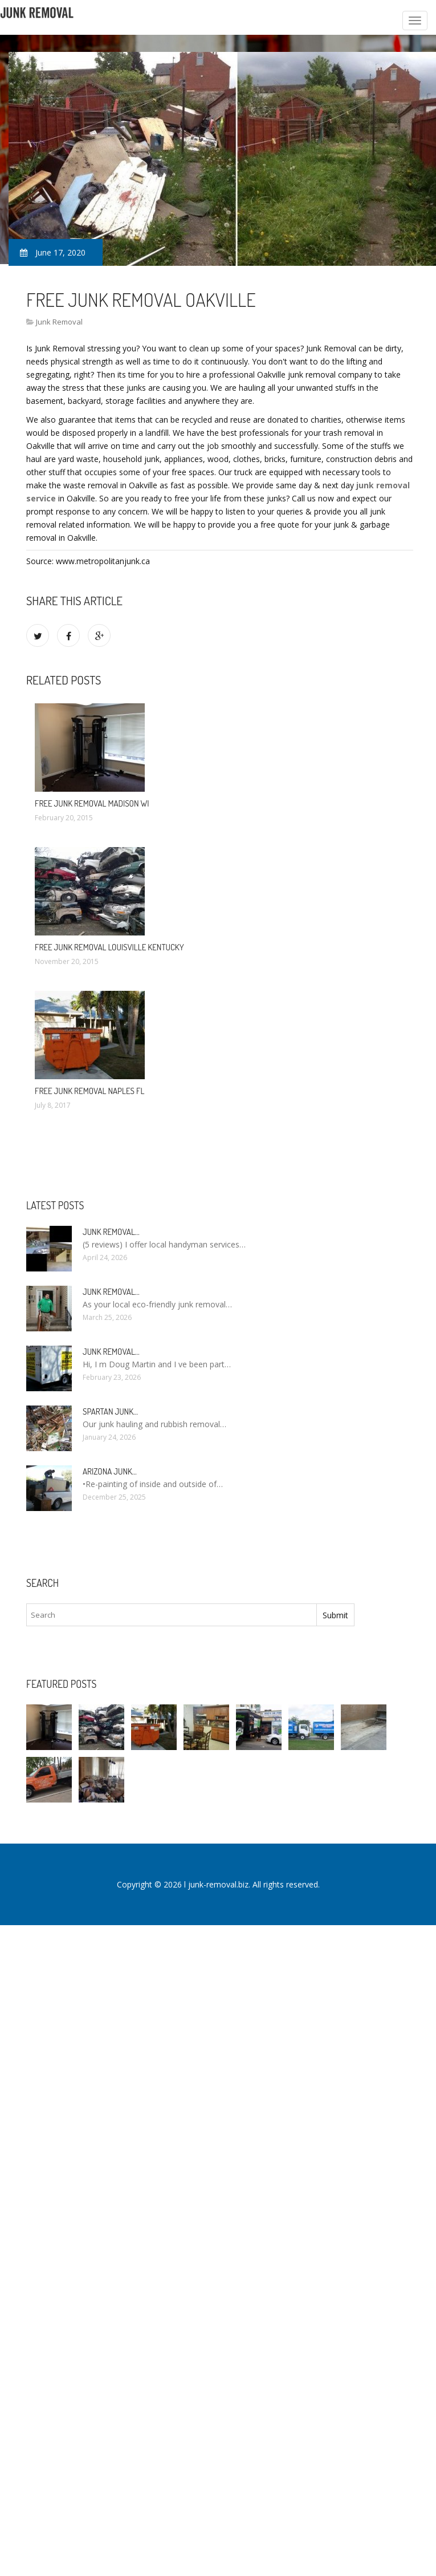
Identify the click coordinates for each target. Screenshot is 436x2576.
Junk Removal (59, 322)
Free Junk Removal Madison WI (92, 803)
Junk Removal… (111, 1231)
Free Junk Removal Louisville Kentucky (109, 947)
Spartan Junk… (110, 1411)
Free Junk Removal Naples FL (89, 1091)
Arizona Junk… (110, 1471)
